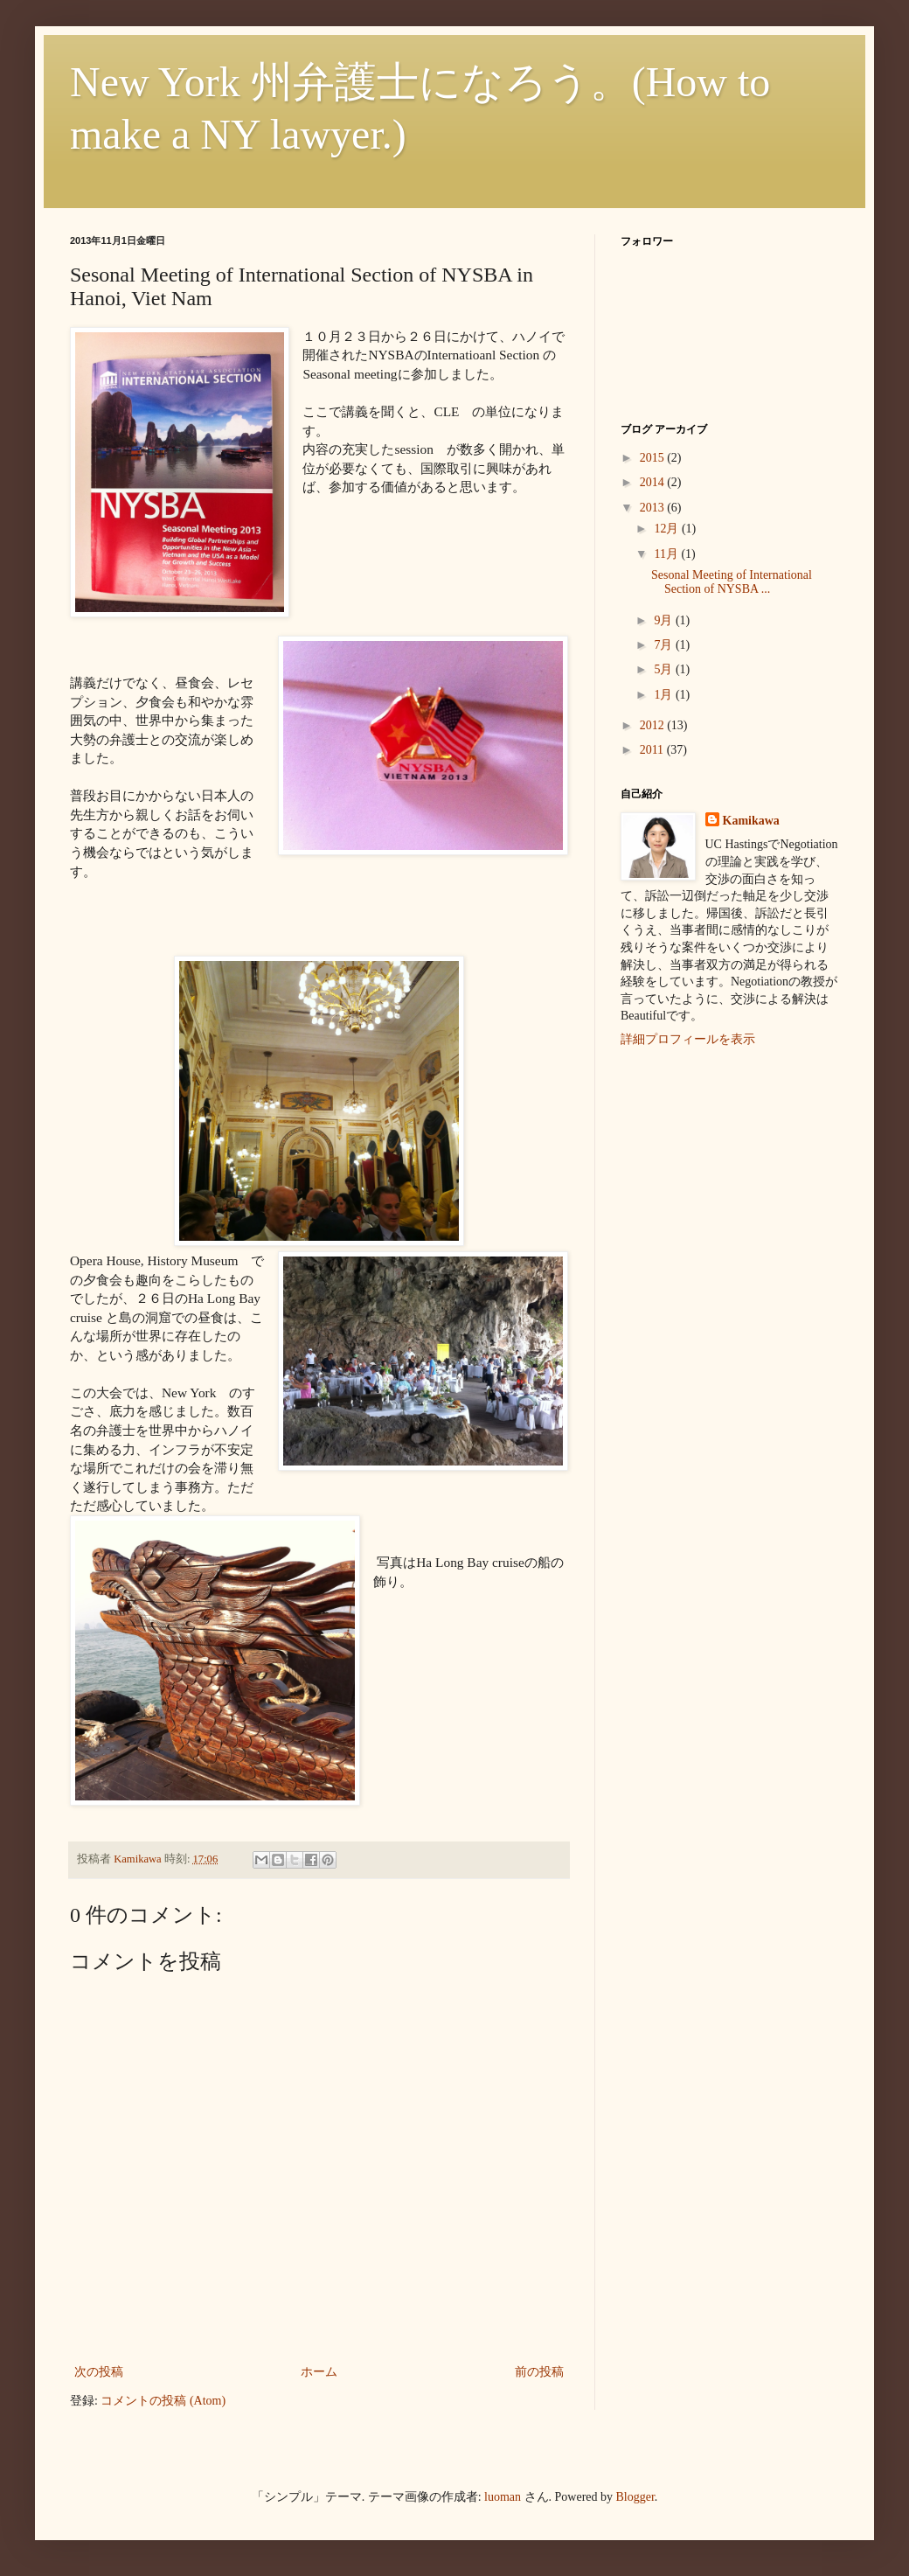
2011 (653, 749)
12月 (668, 528)
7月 (665, 644)
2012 (654, 725)
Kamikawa (751, 820)
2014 (654, 482)
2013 (654, 507)
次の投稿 (98, 2371)
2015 (654, 457)
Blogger (635, 2496)
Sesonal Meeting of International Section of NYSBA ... (731, 582)
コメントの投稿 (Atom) (163, 2400)
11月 (667, 553)
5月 (665, 669)
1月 (665, 694)
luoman (502, 2496)
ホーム (319, 2371)
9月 (665, 620)
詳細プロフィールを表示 (688, 1039)
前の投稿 (539, 2371)
